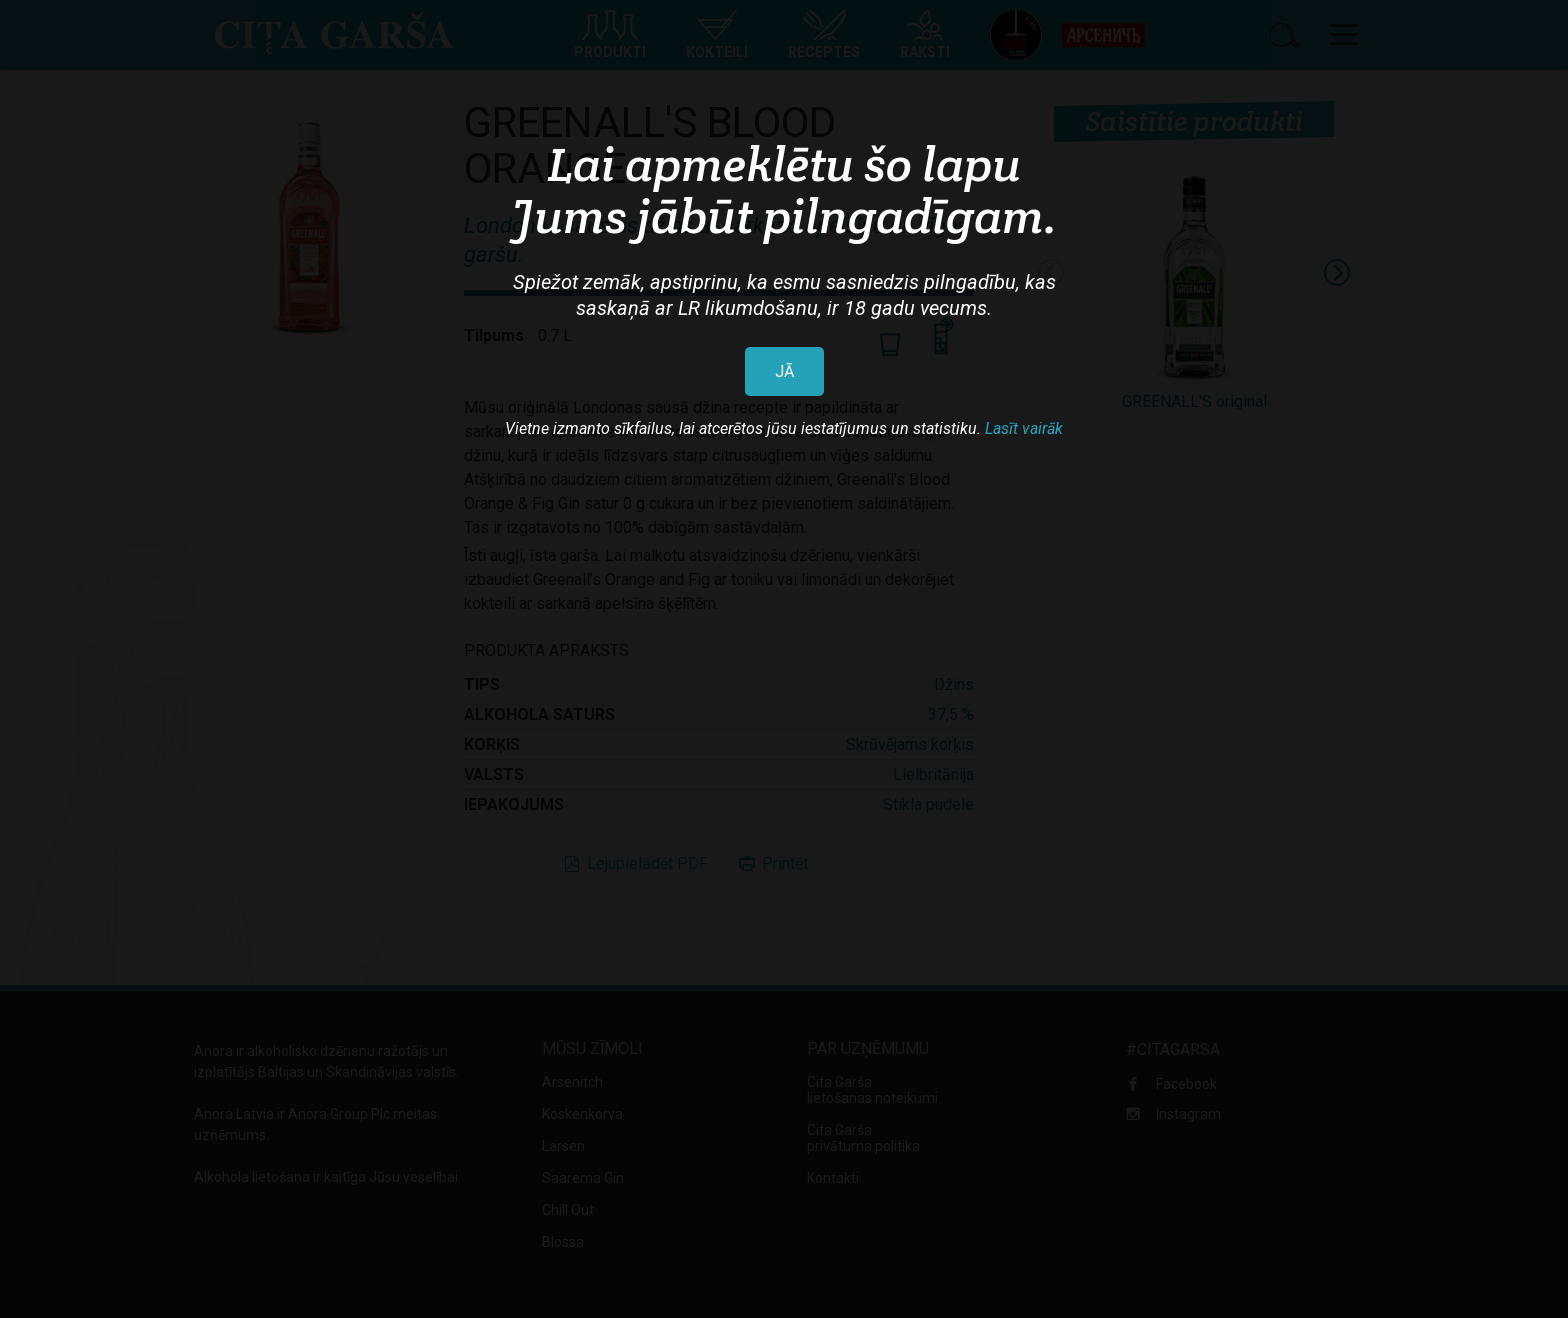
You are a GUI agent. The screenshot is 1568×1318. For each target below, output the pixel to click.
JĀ (784, 371)
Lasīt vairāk (1024, 428)
